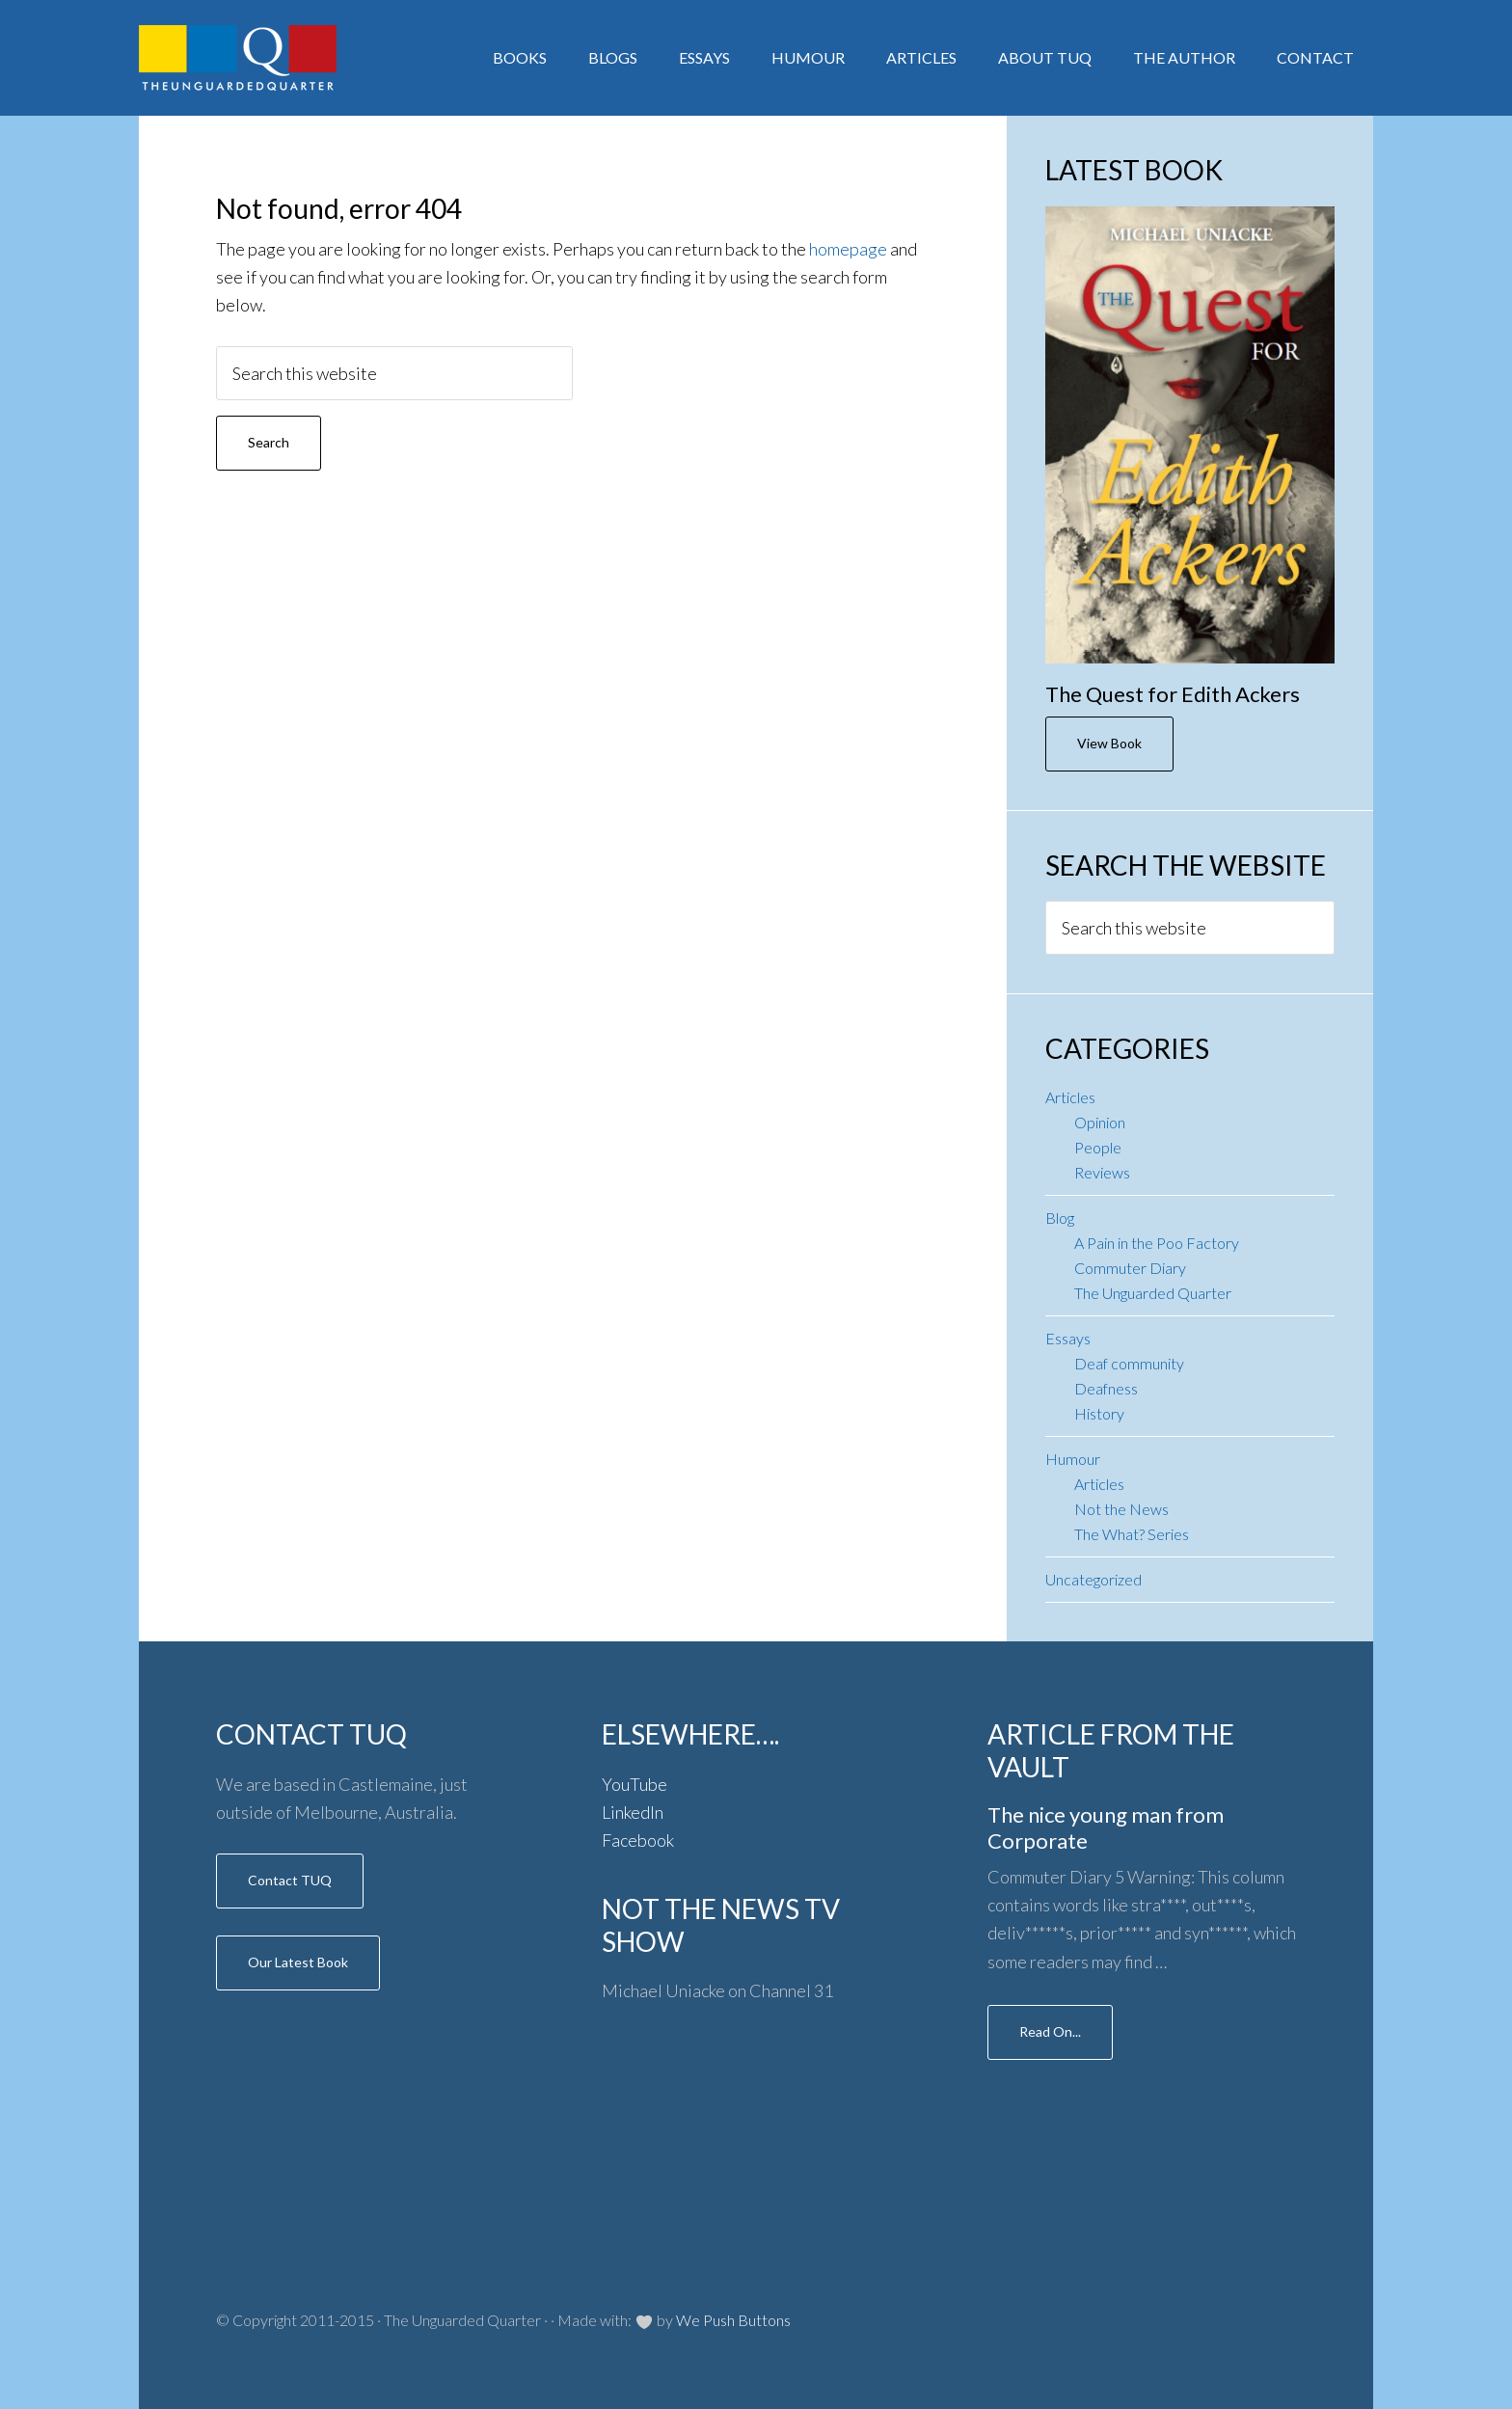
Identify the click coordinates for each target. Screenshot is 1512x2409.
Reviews (1102, 1172)
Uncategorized (1093, 1579)
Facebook (638, 1840)
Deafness (1106, 1388)
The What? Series (1131, 1534)
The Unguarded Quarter (1152, 1293)
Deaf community (1129, 1363)
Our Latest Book (298, 1962)
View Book (1109, 743)
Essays (1068, 1338)
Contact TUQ (290, 1880)
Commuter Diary (1130, 1268)
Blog (1059, 1217)
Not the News (1121, 1509)
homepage (848, 248)
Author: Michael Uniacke (293, 58)
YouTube (634, 1784)
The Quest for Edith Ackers (1172, 694)
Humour (1072, 1458)
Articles (1070, 1097)
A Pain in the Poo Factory (1156, 1242)
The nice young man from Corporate (1105, 1827)
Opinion (1099, 1122)
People (1097, 1147)
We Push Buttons (733, 2320)
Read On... (1050, 2031)
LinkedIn (632, 1812)
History (1099, 1413)
